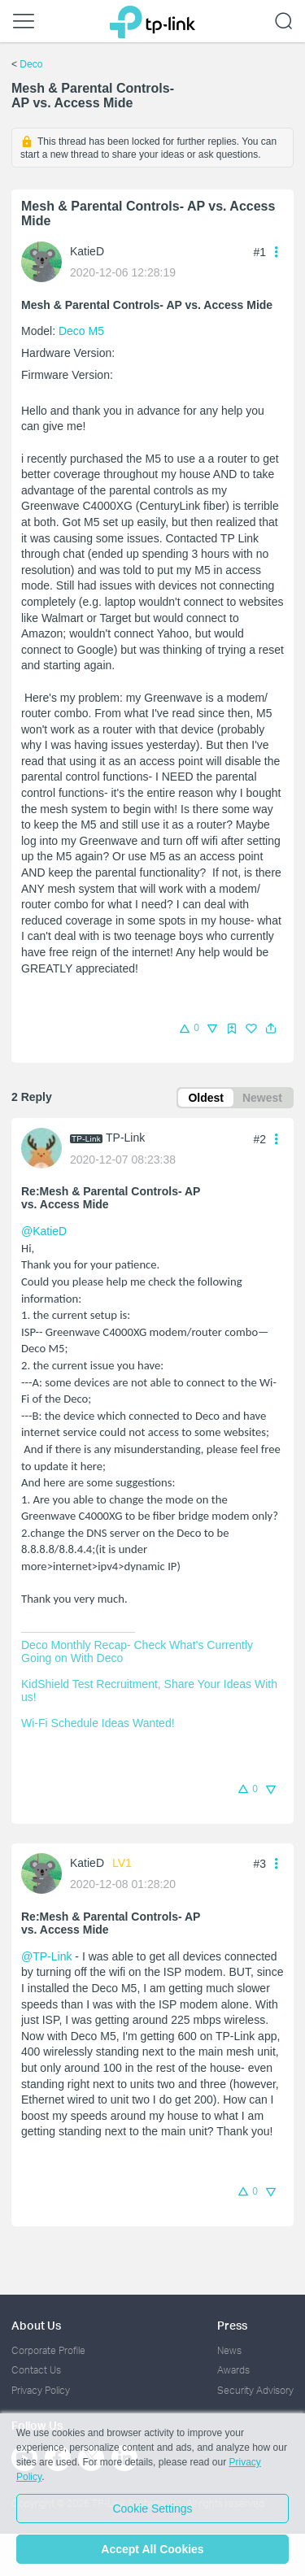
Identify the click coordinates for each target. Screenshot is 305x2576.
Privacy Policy (40, 2390)
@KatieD (44, 1231)
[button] (270, 1028)
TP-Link (125, 1137)
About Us (36, 2325)
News (229, 2350)
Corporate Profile (48, 2350)
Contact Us (36, 2370)
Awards (233, 2370)
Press (232, 2325)
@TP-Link (46, 1956)
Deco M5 (81, 330)
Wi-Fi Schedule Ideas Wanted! (98, 1723)
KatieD (87, 251)
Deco (31, 64)
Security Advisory (255, 2390)
